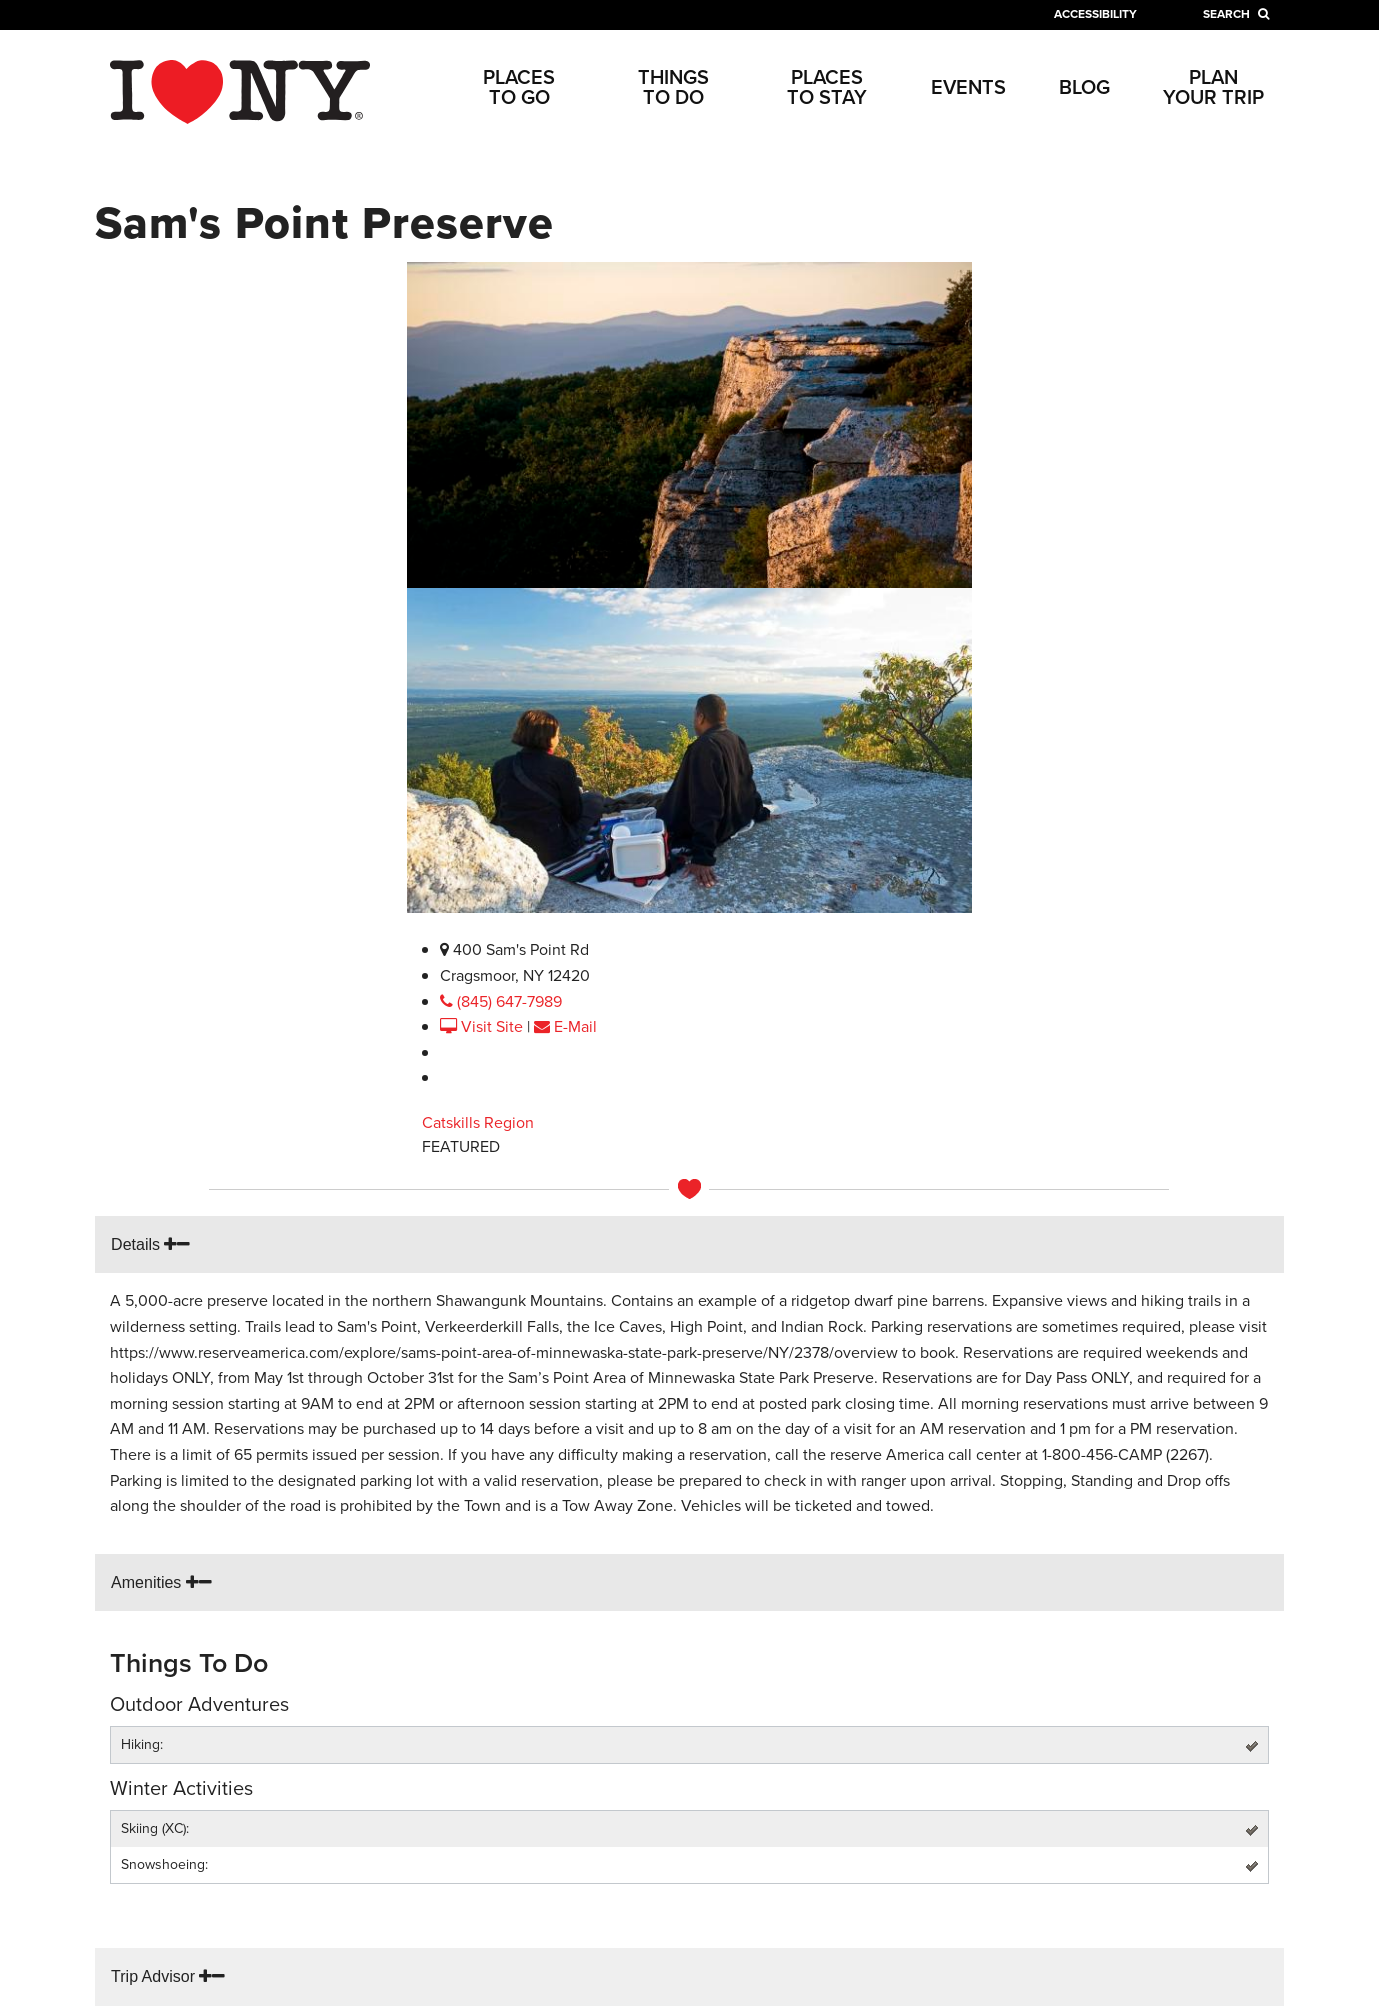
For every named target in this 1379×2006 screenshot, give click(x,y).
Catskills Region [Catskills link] (478, 1122)
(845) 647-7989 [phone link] (501, 1001)
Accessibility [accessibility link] (1095, 14)
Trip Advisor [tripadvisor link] (168, 1976)
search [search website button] (1236, 14)
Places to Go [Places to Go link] (519, 87)
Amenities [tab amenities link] (161, 1582)
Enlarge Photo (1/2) (483, 924)
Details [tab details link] (150, 1244)
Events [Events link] (968, 87)
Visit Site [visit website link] (483, 1026)
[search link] (1236, 14)
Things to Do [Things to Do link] (673, 87)
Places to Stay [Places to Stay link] (827, 87)
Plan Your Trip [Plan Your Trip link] (1213, 87)
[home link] (240, 90)
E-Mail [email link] (565, 1026)
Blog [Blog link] (1084, 87)
